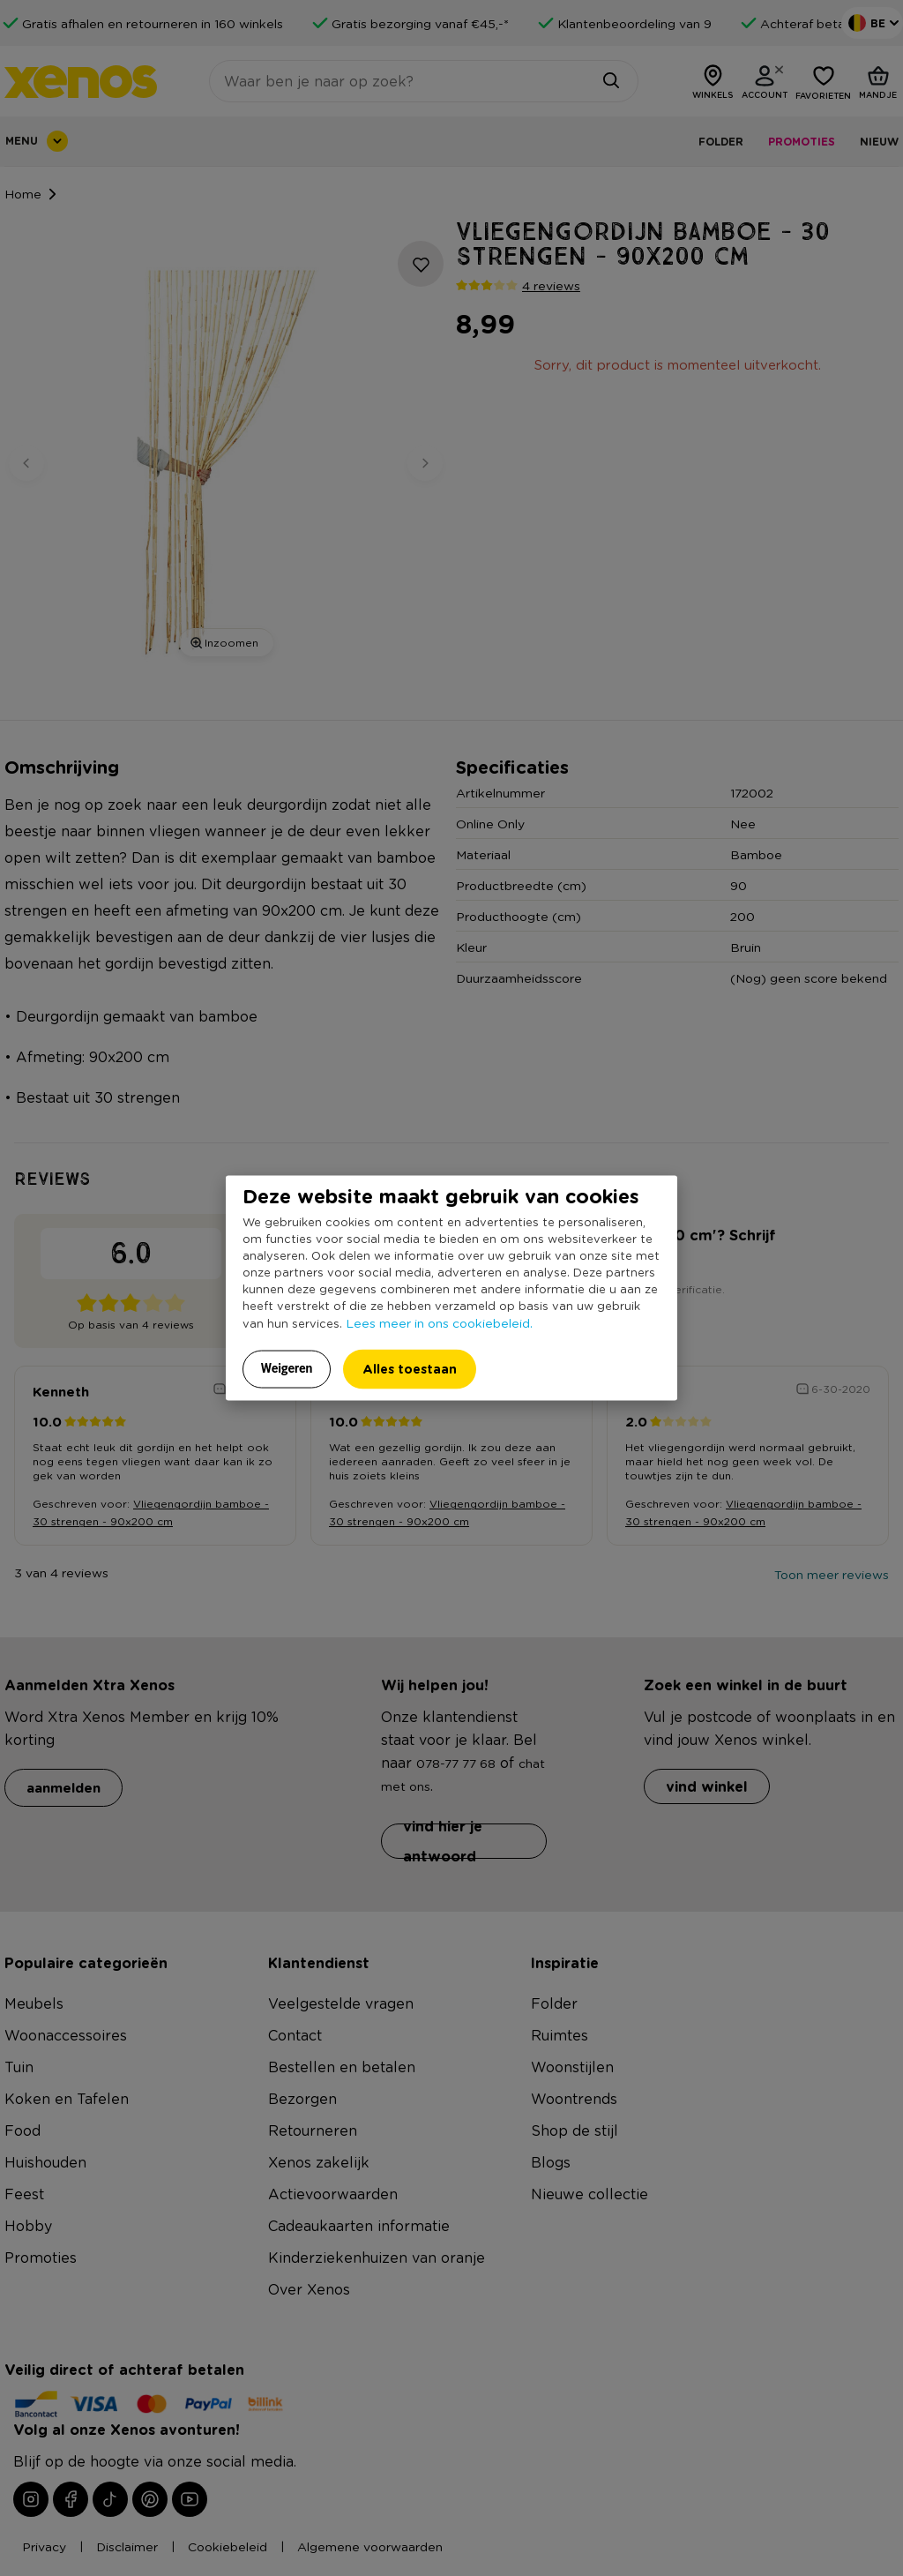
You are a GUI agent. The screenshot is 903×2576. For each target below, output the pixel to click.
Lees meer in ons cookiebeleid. (439, 1322)
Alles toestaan (409, 1368)
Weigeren (287, 1368)
